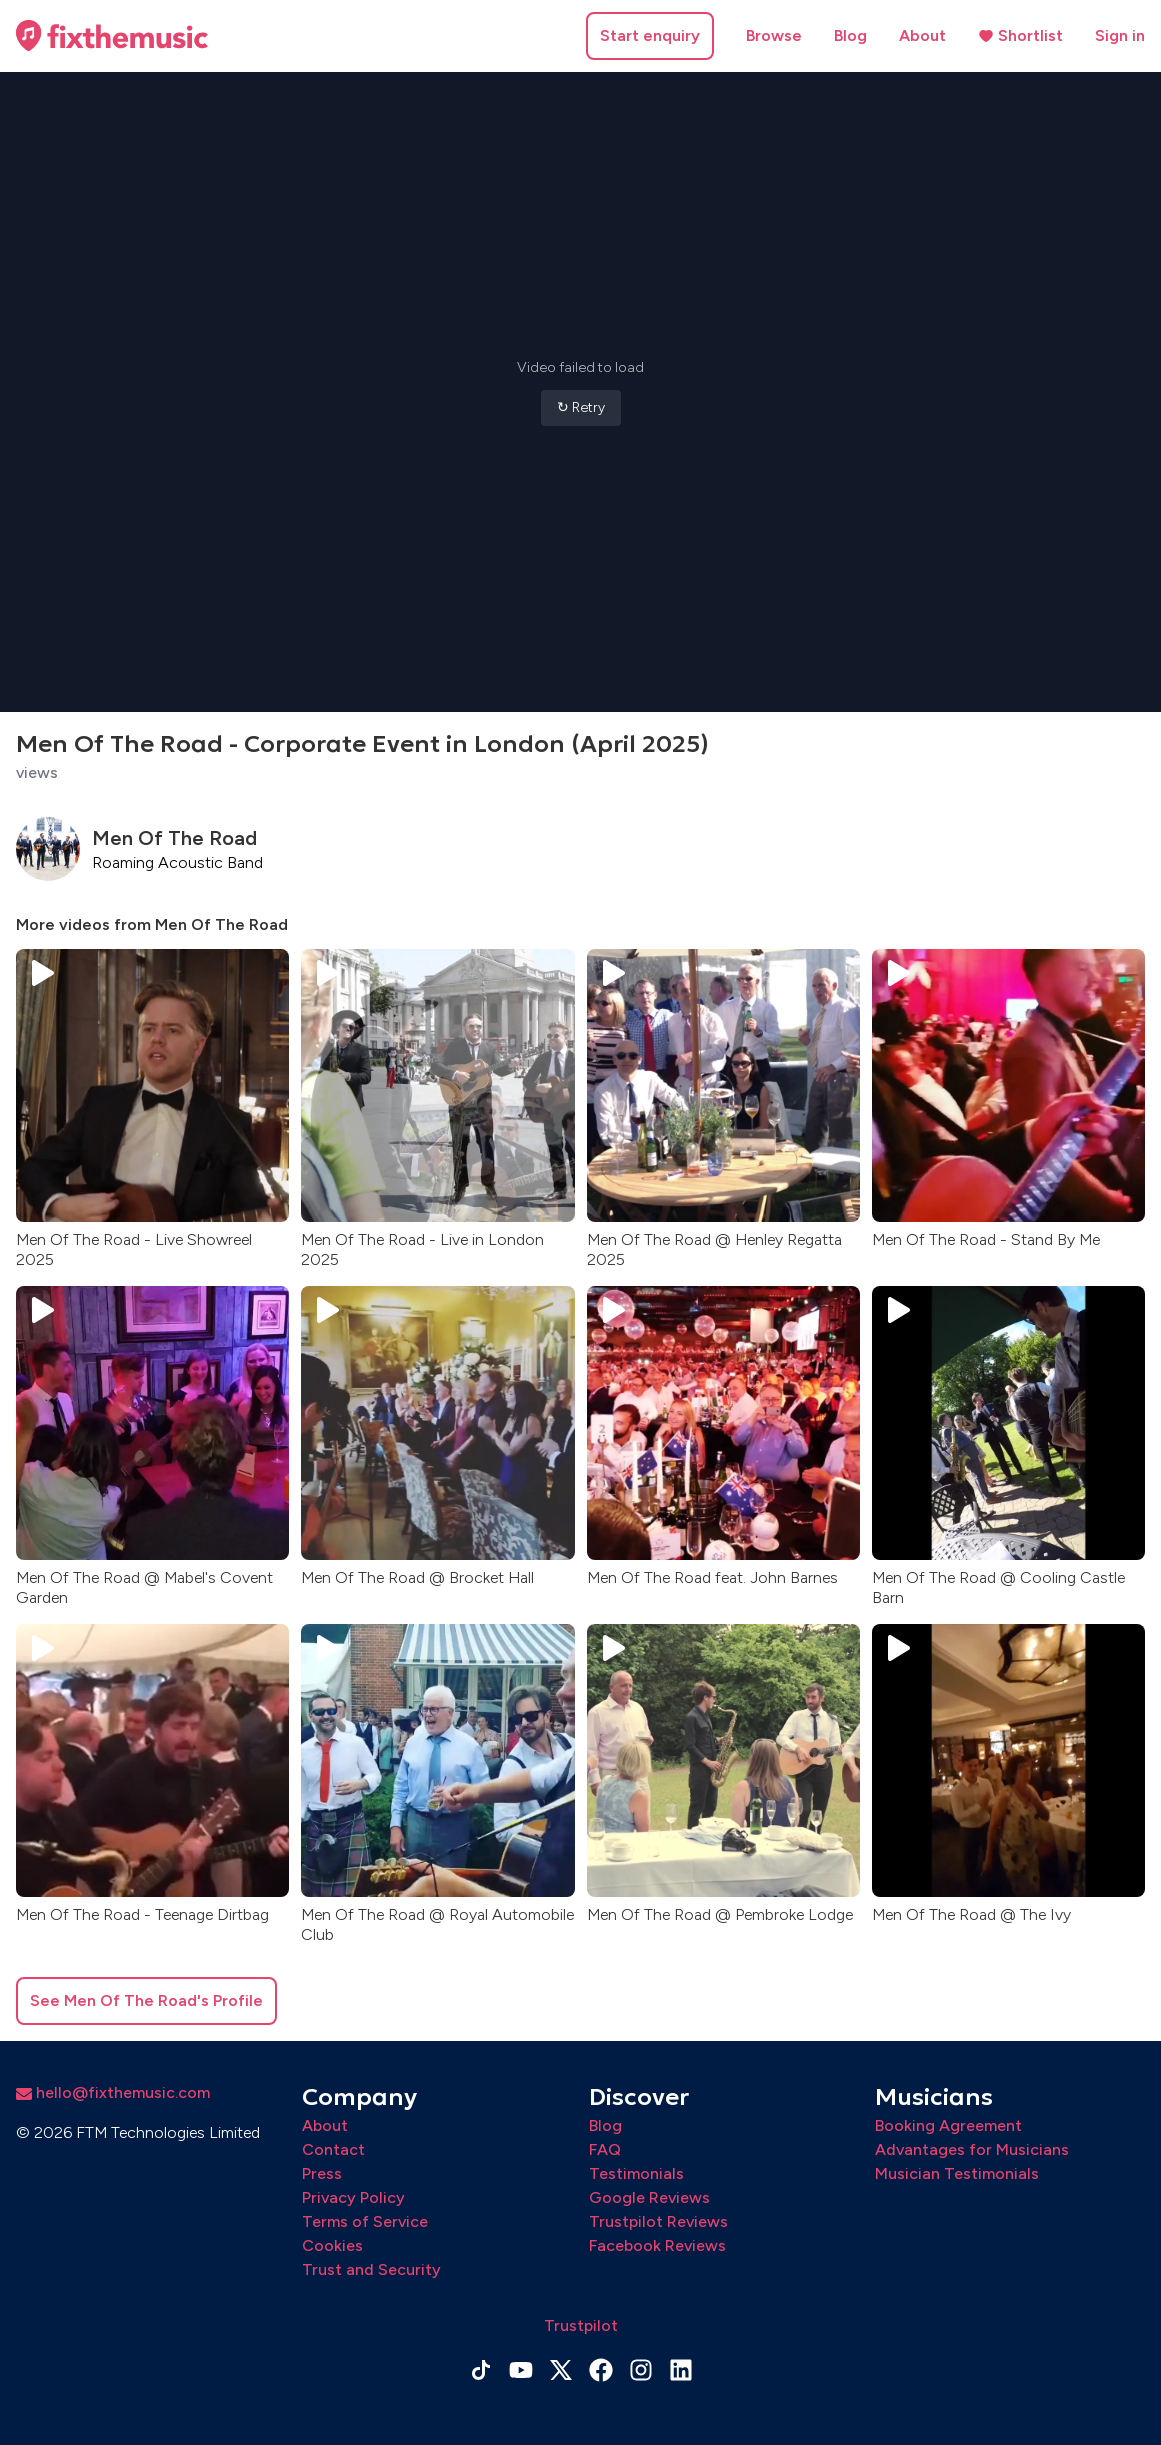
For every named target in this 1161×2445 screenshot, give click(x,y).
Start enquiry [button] (650, 35)
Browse (774, 35)
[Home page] (112, 36)
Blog (850, 35)
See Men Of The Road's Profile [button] (146, 2000)
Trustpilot (581, 2325)
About (922, 35)
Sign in (1120, 35)
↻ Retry (581, 407)
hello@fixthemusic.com (113, 2092)
